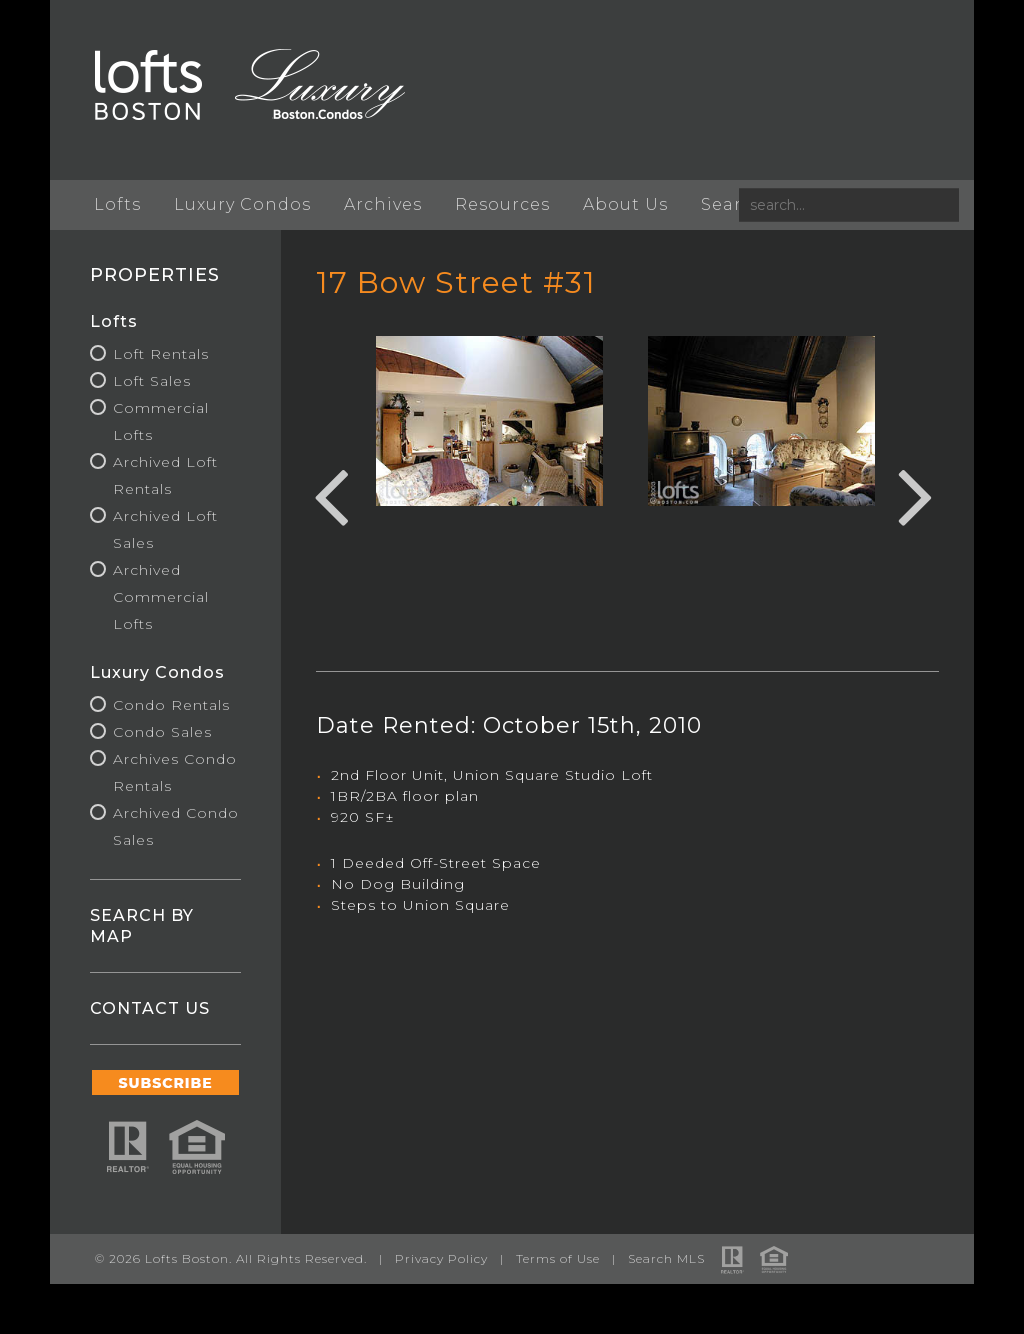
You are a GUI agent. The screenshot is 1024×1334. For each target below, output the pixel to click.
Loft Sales (152, 381)
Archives (383, 204)
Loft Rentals (161, 354)
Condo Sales (162, 732)
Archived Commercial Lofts (161, 597)
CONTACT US (150, 1008)
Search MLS (666, 1258)
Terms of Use (558, 1258)
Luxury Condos (242, 204)
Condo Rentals (171, 705)
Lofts (117, 204)
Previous (331, 494)
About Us (625, 204)
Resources (502, 204)
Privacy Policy (441, 1258)
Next (916, 494)
